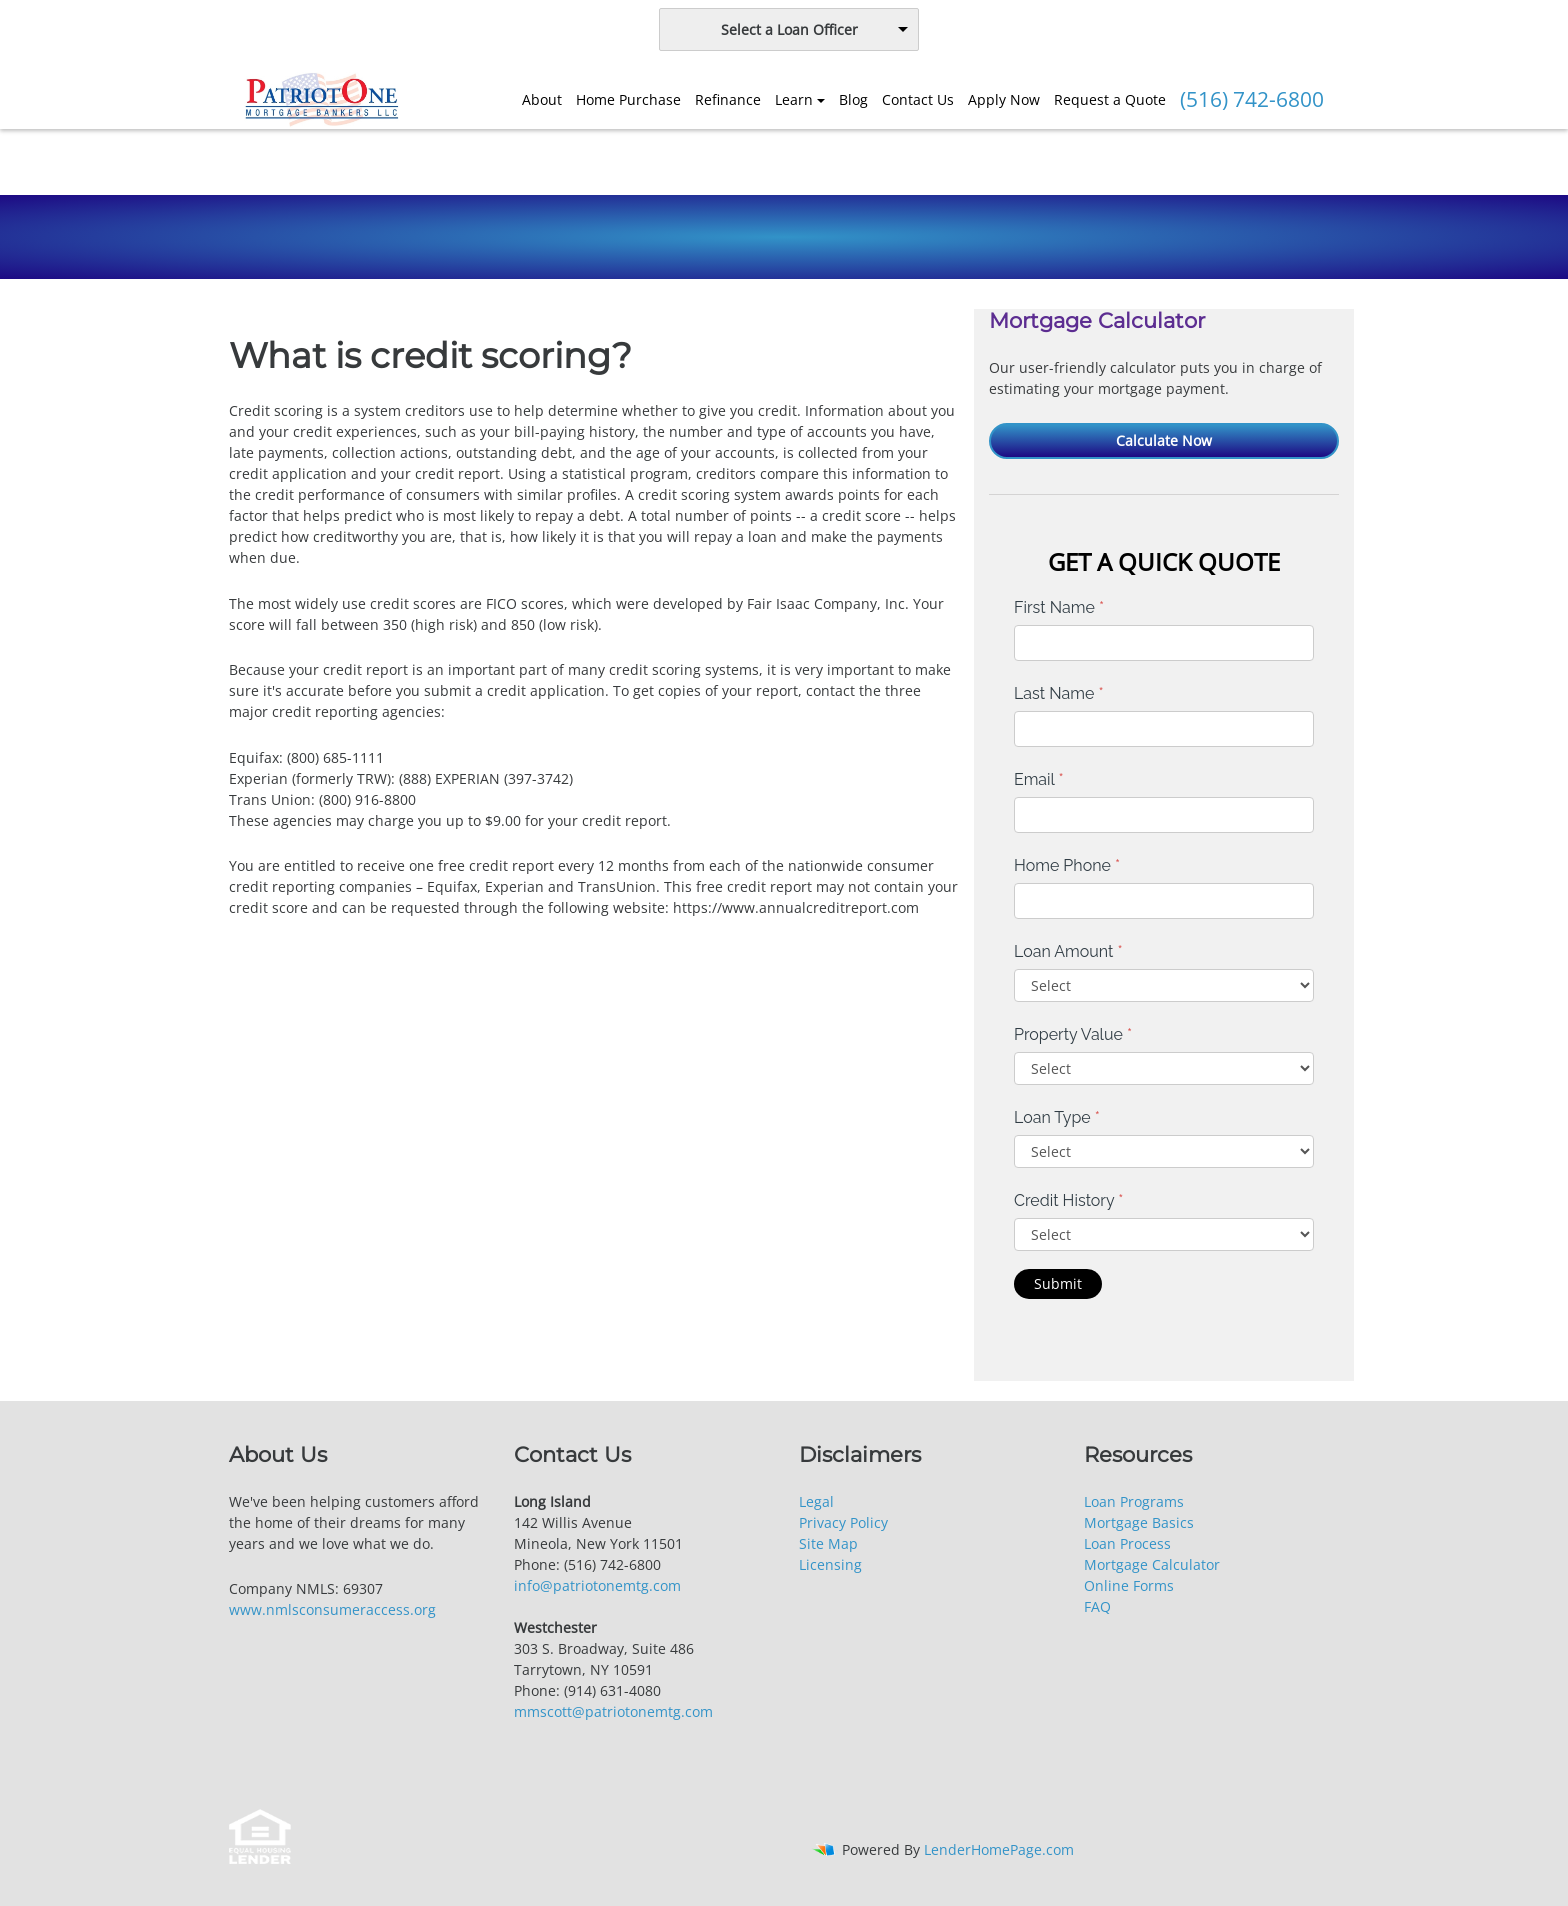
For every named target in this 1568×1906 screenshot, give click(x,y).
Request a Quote (1110, 99)
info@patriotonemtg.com (597, 1585)
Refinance (728, 99)
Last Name (1059, 693)
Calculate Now (1164, 440)
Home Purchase (628, 99)
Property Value (1073, 1034)
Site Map (828, 1543)
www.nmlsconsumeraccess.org (332, 1609)
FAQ (1097, 1606)
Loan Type (1057, 1117)
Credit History (1068, 1200)
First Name (1059, 607)
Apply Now (1004, 99)
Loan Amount (1068, 951)
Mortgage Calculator (1152, 1564)
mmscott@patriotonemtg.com (613, 1711)
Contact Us (918, 99)
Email (1039, 779)
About (542, 99)
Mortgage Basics (1139, 1522)
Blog (853, 99)
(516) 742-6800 (1252, 99)
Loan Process (1127, 1543)
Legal (816, 1501)
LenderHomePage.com (999, 1849)
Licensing (830, 1564)
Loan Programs (1134, 1501)
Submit (1058, 1283)
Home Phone (1067, 865)
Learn (794, 99)
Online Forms (1129, 1585)
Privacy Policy (843, 1522)
